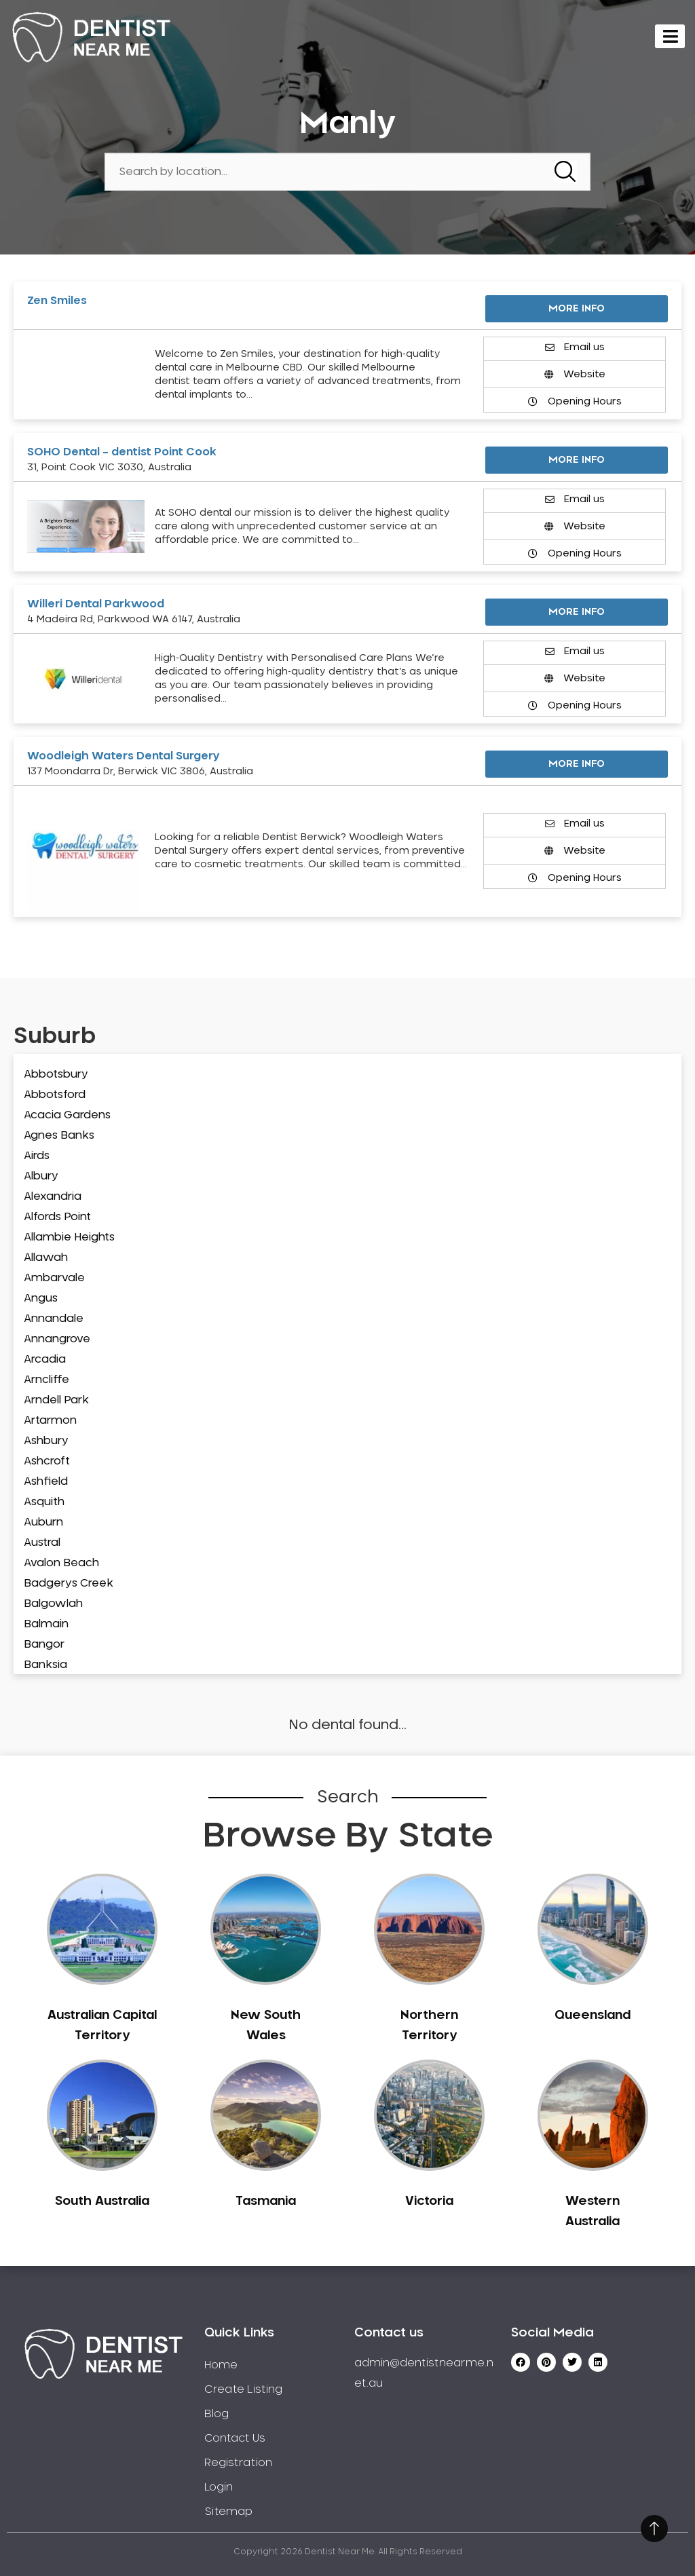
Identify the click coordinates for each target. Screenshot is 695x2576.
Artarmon (50, 1420)
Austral (42, 1542)
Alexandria (52, 1196)
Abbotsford (55, 1094)
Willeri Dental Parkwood (95, 604)
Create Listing (243, 2389)
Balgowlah (53, 1603)
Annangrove (57, 1338)
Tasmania (266, 2201)
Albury (41, 1176)
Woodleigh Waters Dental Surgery (123, 756)
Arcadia (45, 1359)
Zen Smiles (57, 300)
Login (218, 2487)
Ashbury (46, 1440)
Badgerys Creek (68, 1583)
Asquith (44, 1501)
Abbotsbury (56, 1074)
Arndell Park (56, 1400)
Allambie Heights (69, 1237)
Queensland (593, 2015)
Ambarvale (54, 1277)
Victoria (429, 2201)
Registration (238, 2462)
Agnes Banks (59, 1135)
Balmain (46, 1623)
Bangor (44, 1644)
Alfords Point (57, 1216)
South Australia (102, 2201)
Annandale (53, 1318)
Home (221, 2365)
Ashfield (46, 1481)
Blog (216, 2413)
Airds (37, 1155)
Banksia (45, 1664)
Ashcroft (47, 1461)
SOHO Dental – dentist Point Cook (122, 452)
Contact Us (234, 2438)
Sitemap (228, 2511)
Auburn (43, 1522)
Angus (41, 1298)
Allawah (46, 1257)
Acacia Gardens (67, 1115)
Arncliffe (46, 1379)
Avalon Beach (61, 1562)
